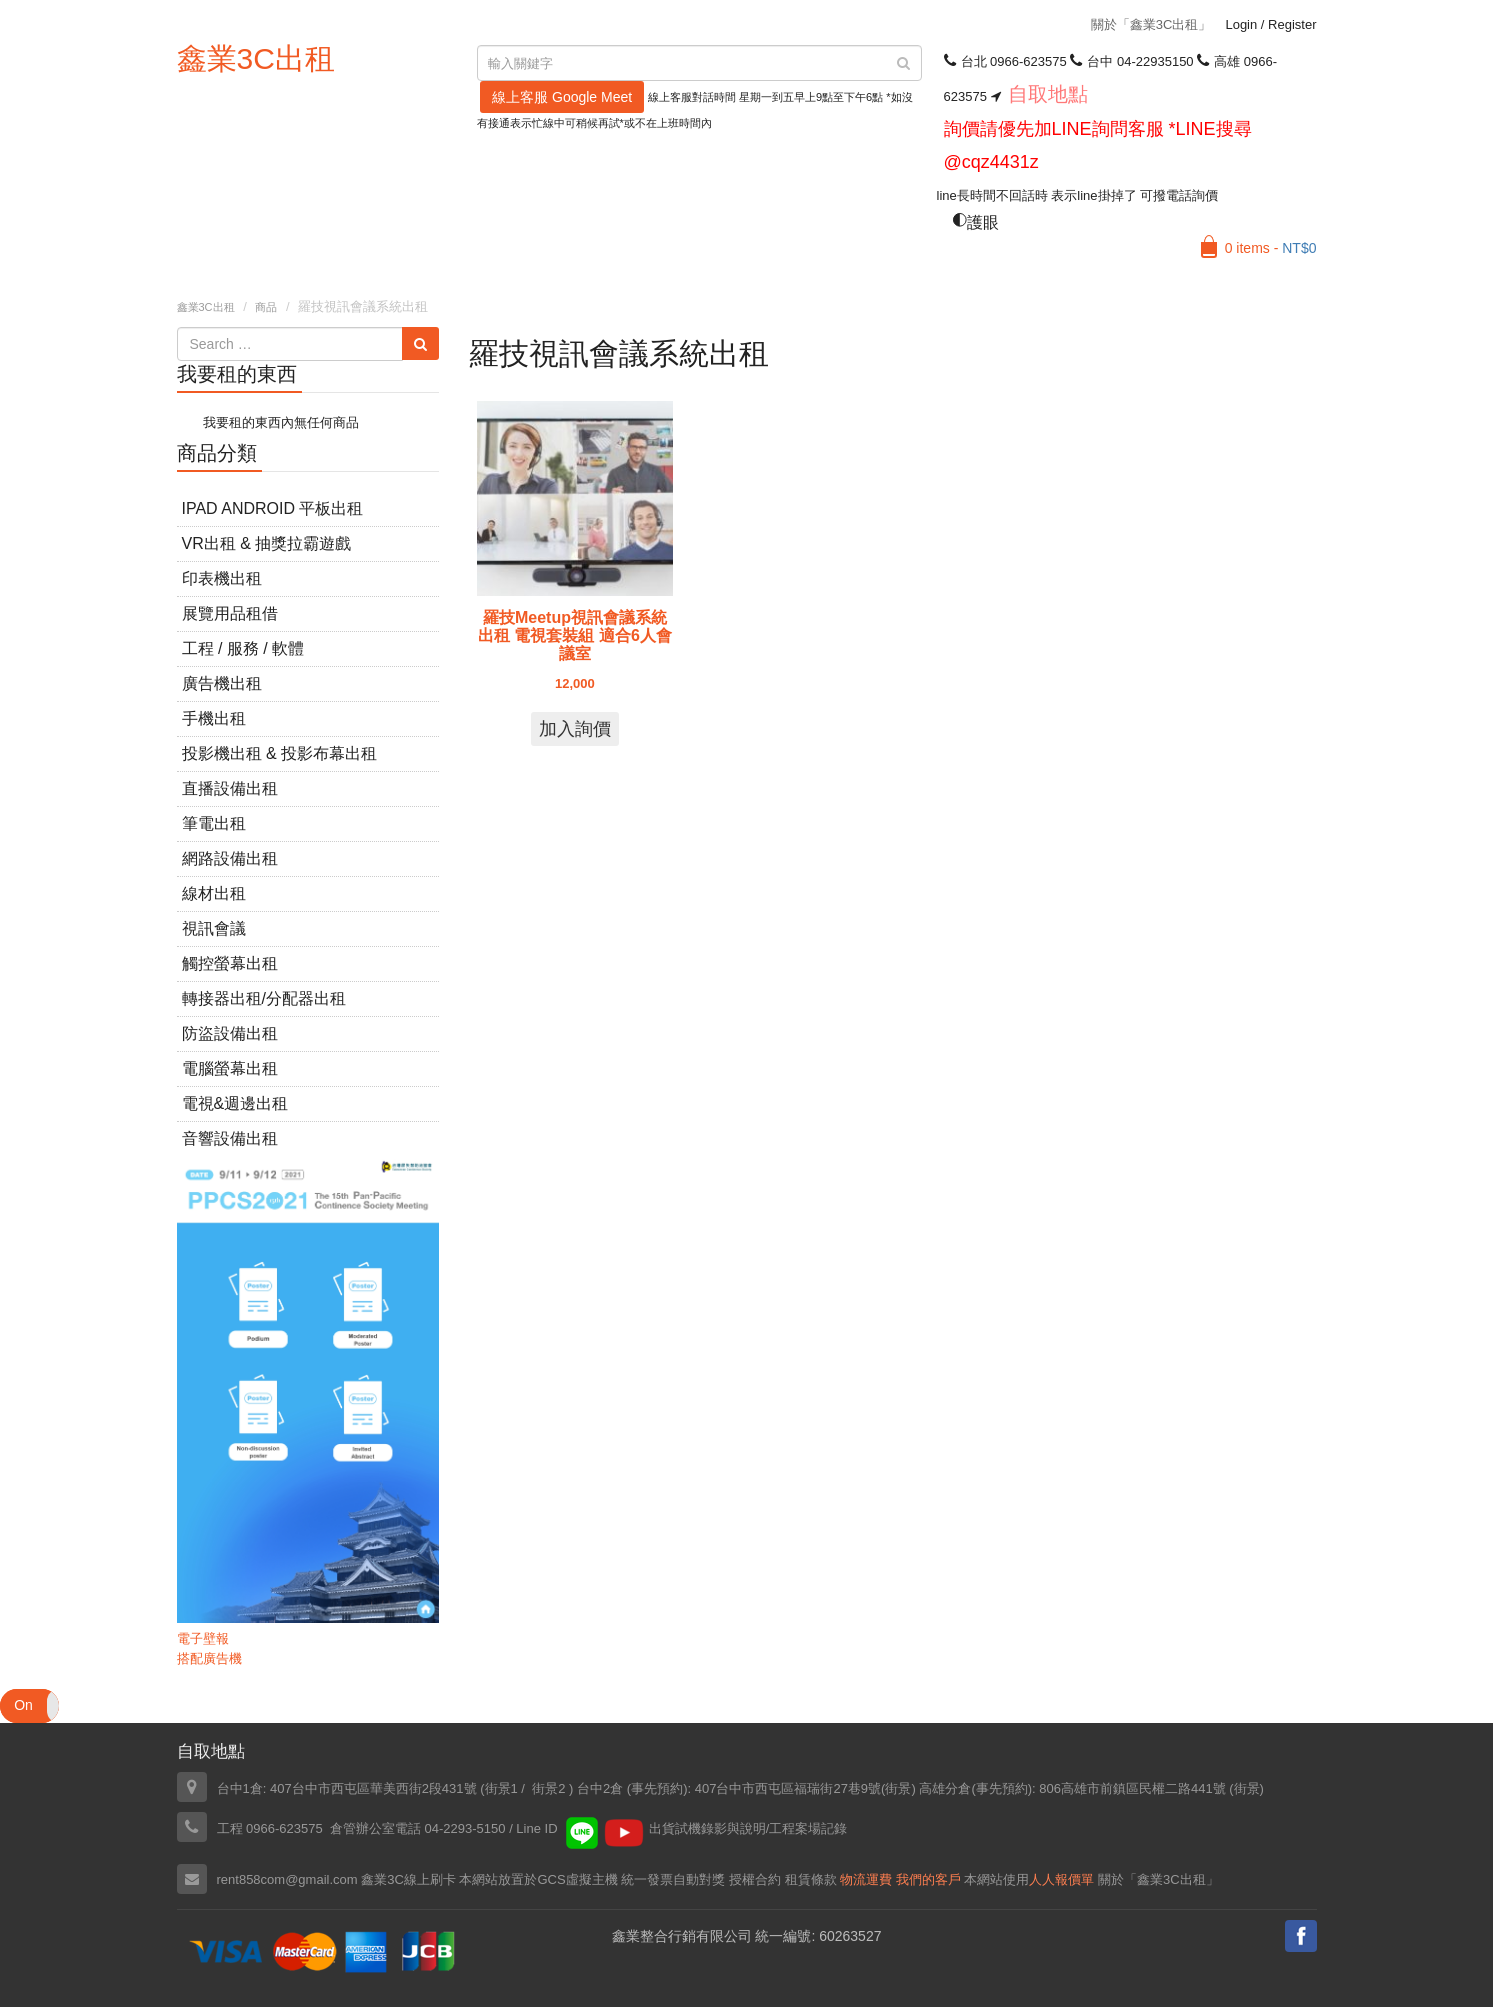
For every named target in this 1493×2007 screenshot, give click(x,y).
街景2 (548, 1788)
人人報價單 (1061, 1879)
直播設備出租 (230, 788)
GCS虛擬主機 (577, 1879)
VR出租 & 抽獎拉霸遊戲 (267, 543)
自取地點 (1048, 94)
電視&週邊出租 (235, 1103)
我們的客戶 (928, 1879)
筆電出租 (214, 823)
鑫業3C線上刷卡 (408, 1879)
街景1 (501, 1788)
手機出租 (214, 718)
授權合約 (755, 1879)
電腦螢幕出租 (230, 1068)
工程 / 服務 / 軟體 (243, 648)
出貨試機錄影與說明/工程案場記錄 (748, 1828)
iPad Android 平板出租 (273, 508)
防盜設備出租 (230, 1033)
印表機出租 (222, 578)
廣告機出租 (222, 683)
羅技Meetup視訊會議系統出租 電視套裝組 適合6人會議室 (575, 635)
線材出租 (214, 893)
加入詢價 (575, 729)
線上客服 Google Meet (562, 97)
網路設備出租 (230, 858)
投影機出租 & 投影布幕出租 (280, 753)
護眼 (976, 222)
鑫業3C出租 (256, 58)
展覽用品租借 (230, 613)
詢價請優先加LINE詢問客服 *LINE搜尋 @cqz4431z (1098, 145)
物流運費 (866, 1879)
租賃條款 (811, 1879)
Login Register (1270, 24)
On (23, 1705)
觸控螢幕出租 (230, 963)
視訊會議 (214, 928)
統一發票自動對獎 (673, 1879)
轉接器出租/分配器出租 (264, 998)
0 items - (1271, 248)
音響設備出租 (230, 1138)
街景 (898, 1788)
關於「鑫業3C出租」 (1151, 24)
